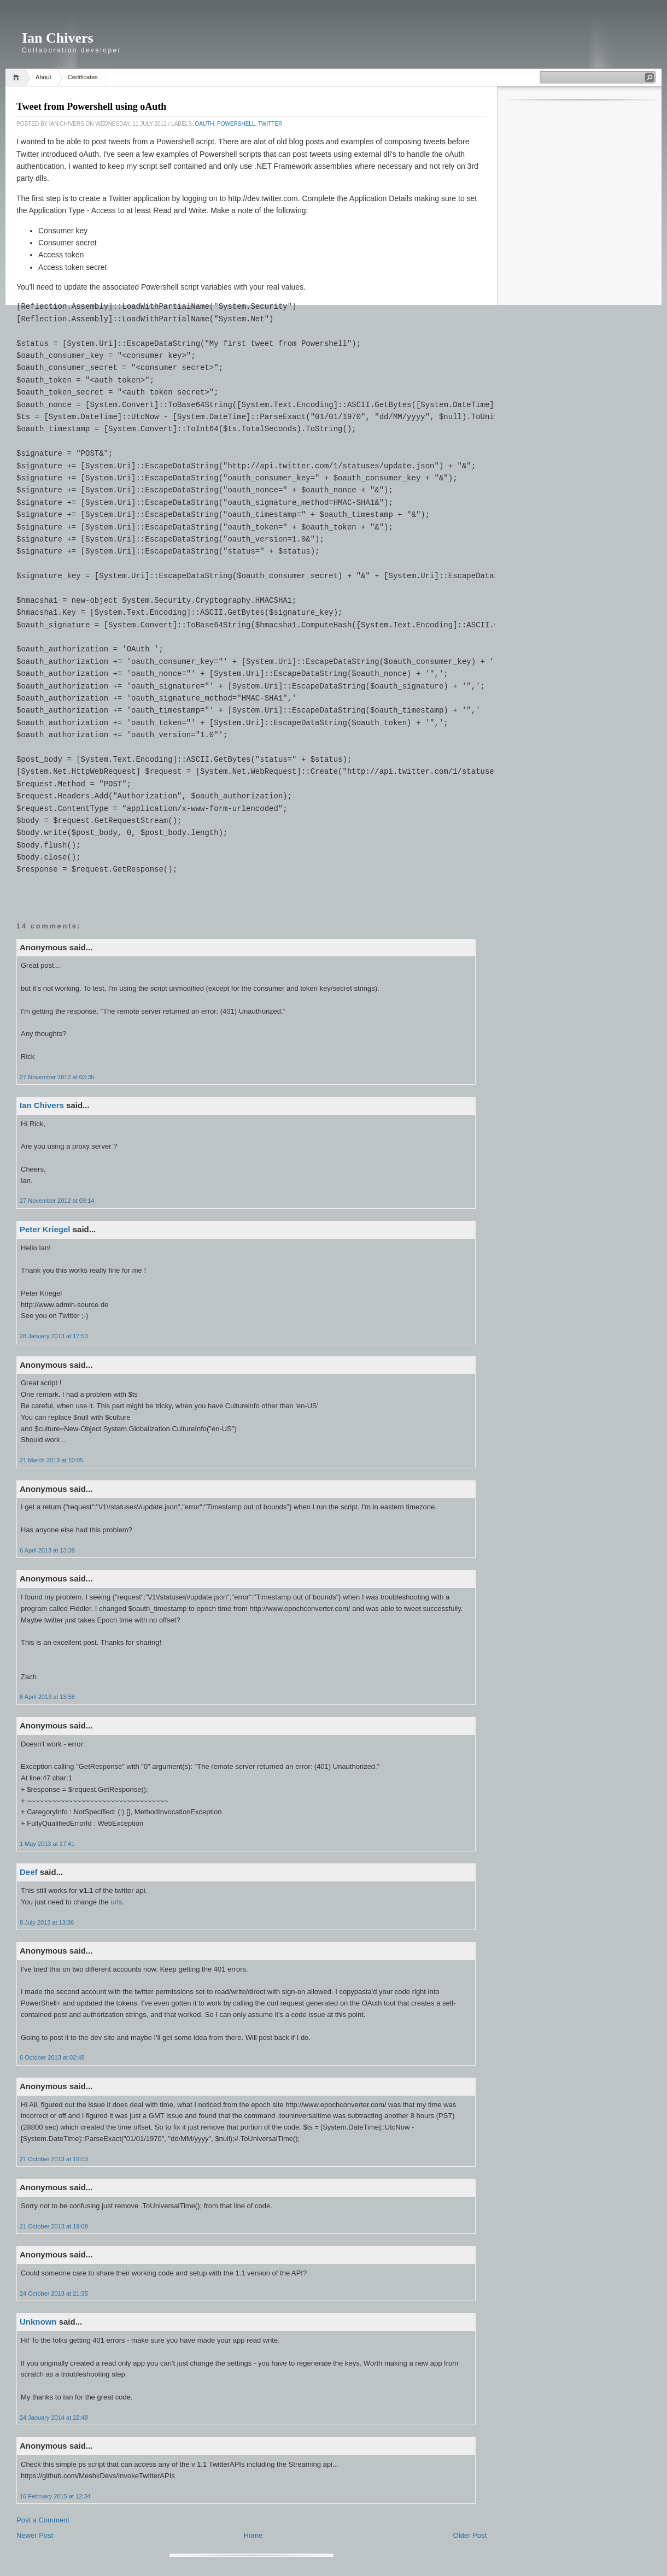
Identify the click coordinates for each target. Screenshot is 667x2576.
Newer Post (34, 2535)
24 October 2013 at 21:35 (54, 2293)
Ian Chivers (57, 38)
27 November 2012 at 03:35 (57, 1077)
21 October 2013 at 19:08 (54, 2226)
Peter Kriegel (45, 1229)
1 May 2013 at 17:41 (47, 1843)
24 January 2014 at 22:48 (54, 2417)
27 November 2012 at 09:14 (57, 1200)
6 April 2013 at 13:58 (47, 1696)
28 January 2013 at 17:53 (54, 1336)
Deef (29, 1872)
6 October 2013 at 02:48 (52, 2057)
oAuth (204, 124)
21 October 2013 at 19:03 (54, 2159)
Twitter (270, 124)
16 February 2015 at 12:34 (55, 2496)
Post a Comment (42, 2520)
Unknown (38, 2321)
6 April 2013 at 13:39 (47, 1550)
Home (17, 77)
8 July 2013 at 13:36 (47, 1922)
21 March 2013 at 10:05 (51, 1460)
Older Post (470, 2535)
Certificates (83, 77)
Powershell (236, 124)
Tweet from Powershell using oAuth (91, 106)
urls (116, 1902)
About (43, 77)
